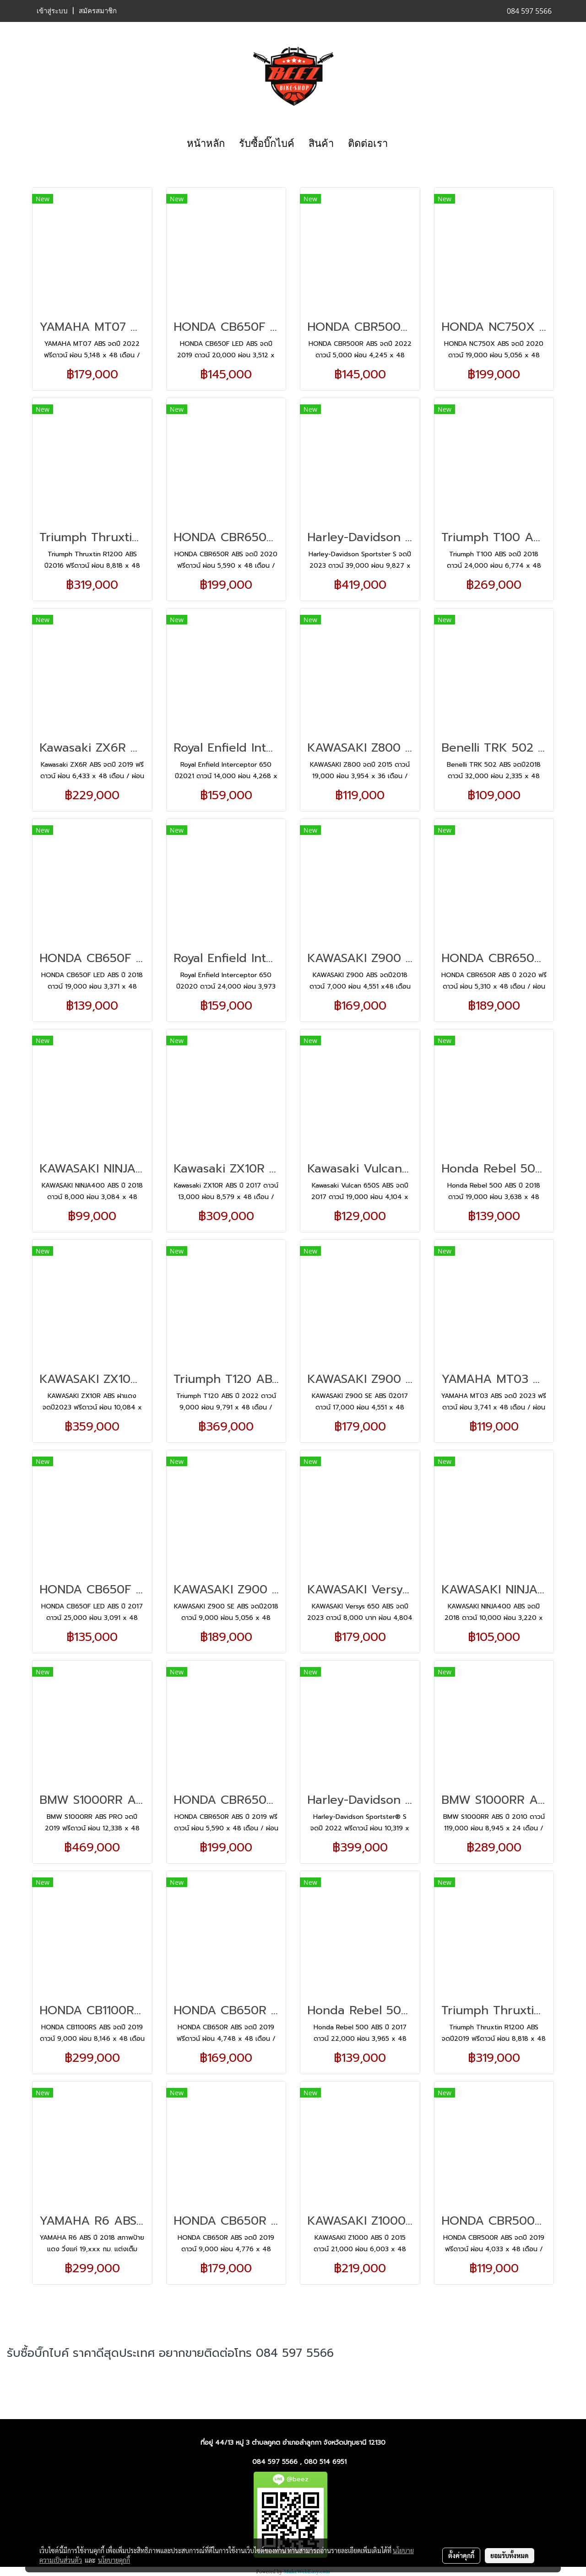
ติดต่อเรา (368, 143)
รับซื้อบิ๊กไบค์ (266, 143)
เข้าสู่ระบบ (52, 11)
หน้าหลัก (206, 143)
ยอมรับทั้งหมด (509, 2555)
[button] (403, 143)
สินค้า (321, 143)
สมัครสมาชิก (98, 11)
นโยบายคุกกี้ (114, 2560)
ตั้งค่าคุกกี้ (461, 2555)
